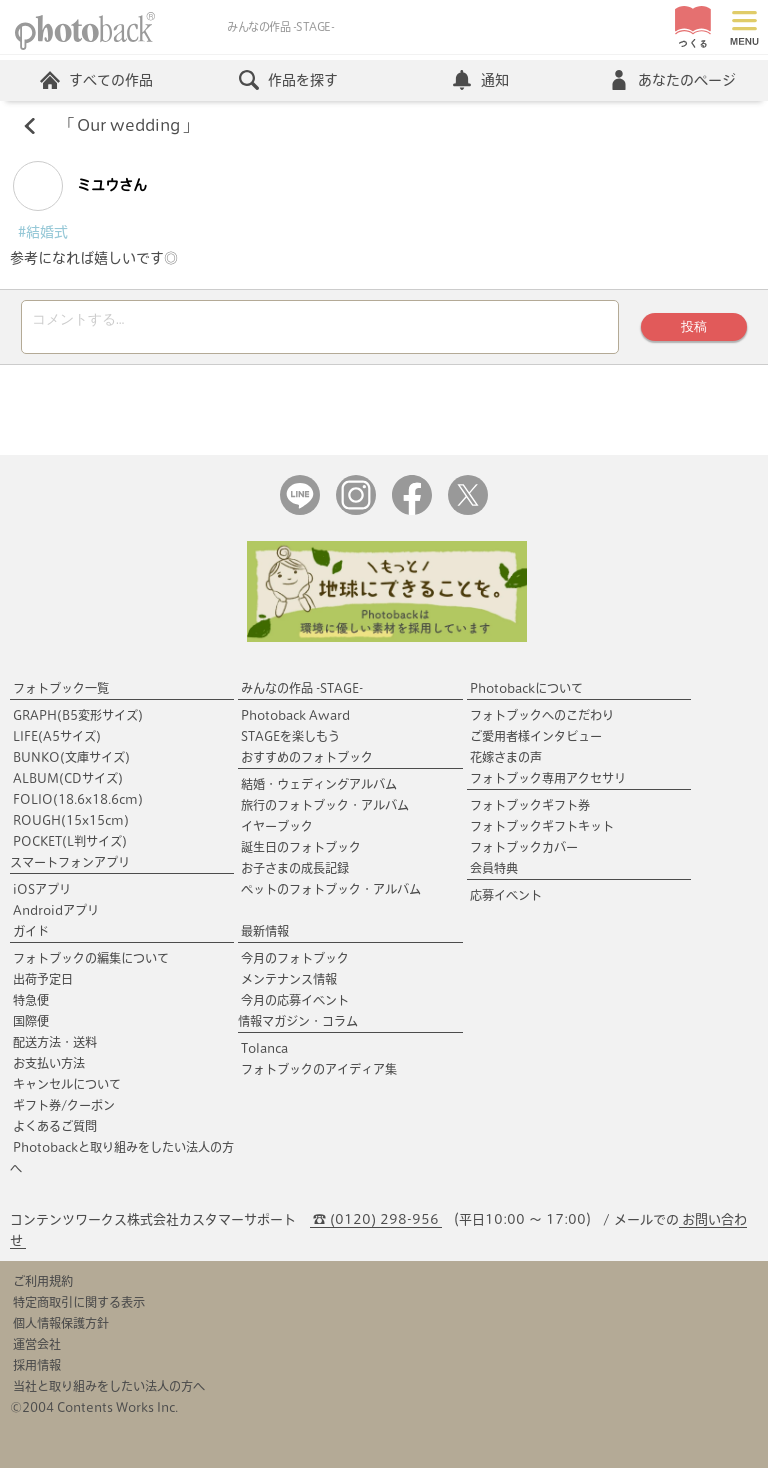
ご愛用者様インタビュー (536, 742)
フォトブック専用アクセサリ (548, 784)
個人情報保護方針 (61, 1329)
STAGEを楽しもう (290, 742)
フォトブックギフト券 (530, 811)
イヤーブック (277, 832)
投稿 (694, 329)
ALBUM (68, 784)
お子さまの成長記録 (295, 874)
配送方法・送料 (55, 1048)
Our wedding (128, 126)
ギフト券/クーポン (64, 1111)
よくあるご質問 (55, 1132)
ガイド (31, 937)
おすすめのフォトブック (307, 763)
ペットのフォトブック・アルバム (331, 895)
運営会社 (37, 1350)
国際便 (31, 1027)
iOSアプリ (42, 895)
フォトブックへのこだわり (542, 721)
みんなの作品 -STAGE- (302, 694)
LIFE (57, 742)
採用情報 (37, 1371)
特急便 (31, 1006)
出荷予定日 (43, 985)
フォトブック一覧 (61, 694)
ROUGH (71, 826)
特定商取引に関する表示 (79, 1308)
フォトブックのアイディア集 (319, 1075)
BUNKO (71, 763)
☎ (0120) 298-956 (376, 1225)
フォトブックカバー (524, 853)
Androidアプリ (56, 916)
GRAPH (78, 721)
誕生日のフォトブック (301, 853)
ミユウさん (80, 186)
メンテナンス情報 (289, 985)
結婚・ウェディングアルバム (319, 790)
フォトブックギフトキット (542, 832)
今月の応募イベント (295, 1006)
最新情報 (265, 937)
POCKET (70, 847)
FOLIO (78, 805)
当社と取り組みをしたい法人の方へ (109, 1392)
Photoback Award (295, 721)
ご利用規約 (43, 1287)
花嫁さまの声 (506, 763)
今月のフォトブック (295, 964)
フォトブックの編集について (91, 964)
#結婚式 (43, 232)
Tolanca (264, 1054)
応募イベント (506, 901)
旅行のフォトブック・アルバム (325, 811)
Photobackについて (526, 694)
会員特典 (494, 874)
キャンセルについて (67, 1090)
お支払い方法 (49, 1069)
